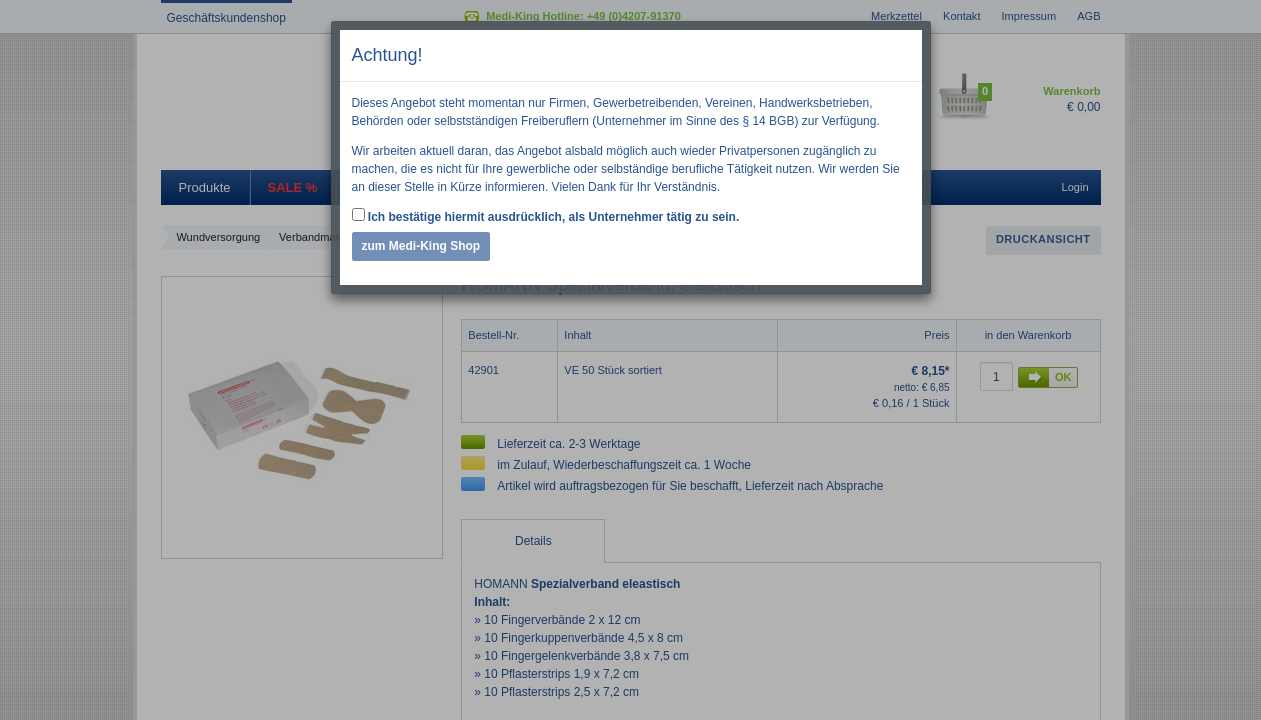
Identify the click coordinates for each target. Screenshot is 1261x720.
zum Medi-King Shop (421, 246)
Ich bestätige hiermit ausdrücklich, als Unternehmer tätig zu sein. (546, 216)
